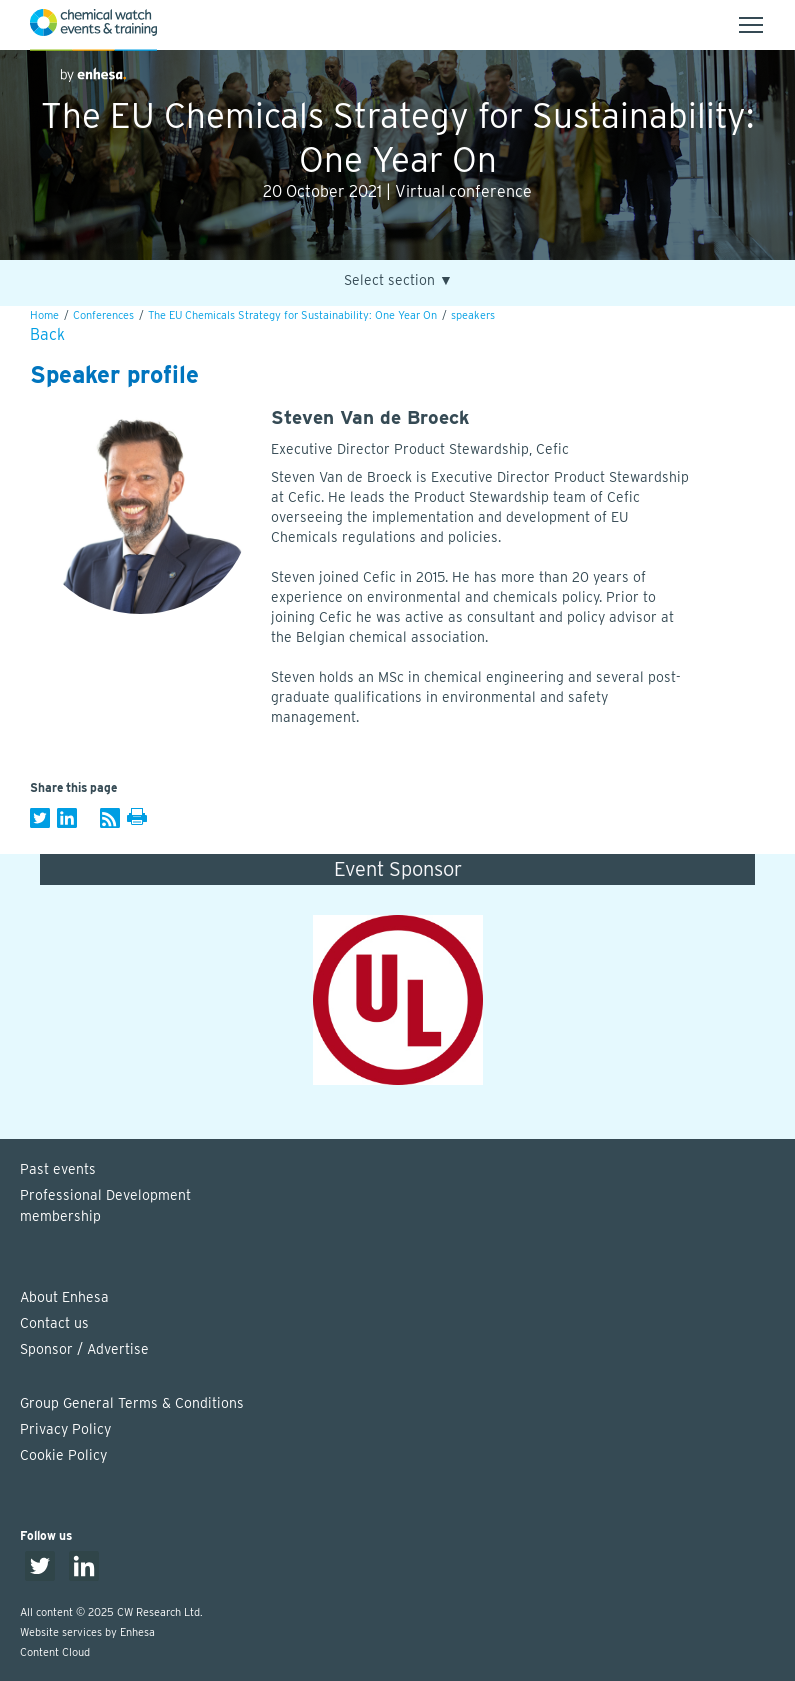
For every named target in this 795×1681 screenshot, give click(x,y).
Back (47, 334)
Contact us (54, 1323)
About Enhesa (64, 1297)
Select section (398, 280)
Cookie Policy (63, 1455)
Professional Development (407, 1207)
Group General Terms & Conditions (132, 1403)
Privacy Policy (65, 1429)
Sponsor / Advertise (84, 1349)
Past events (58, 1169)
